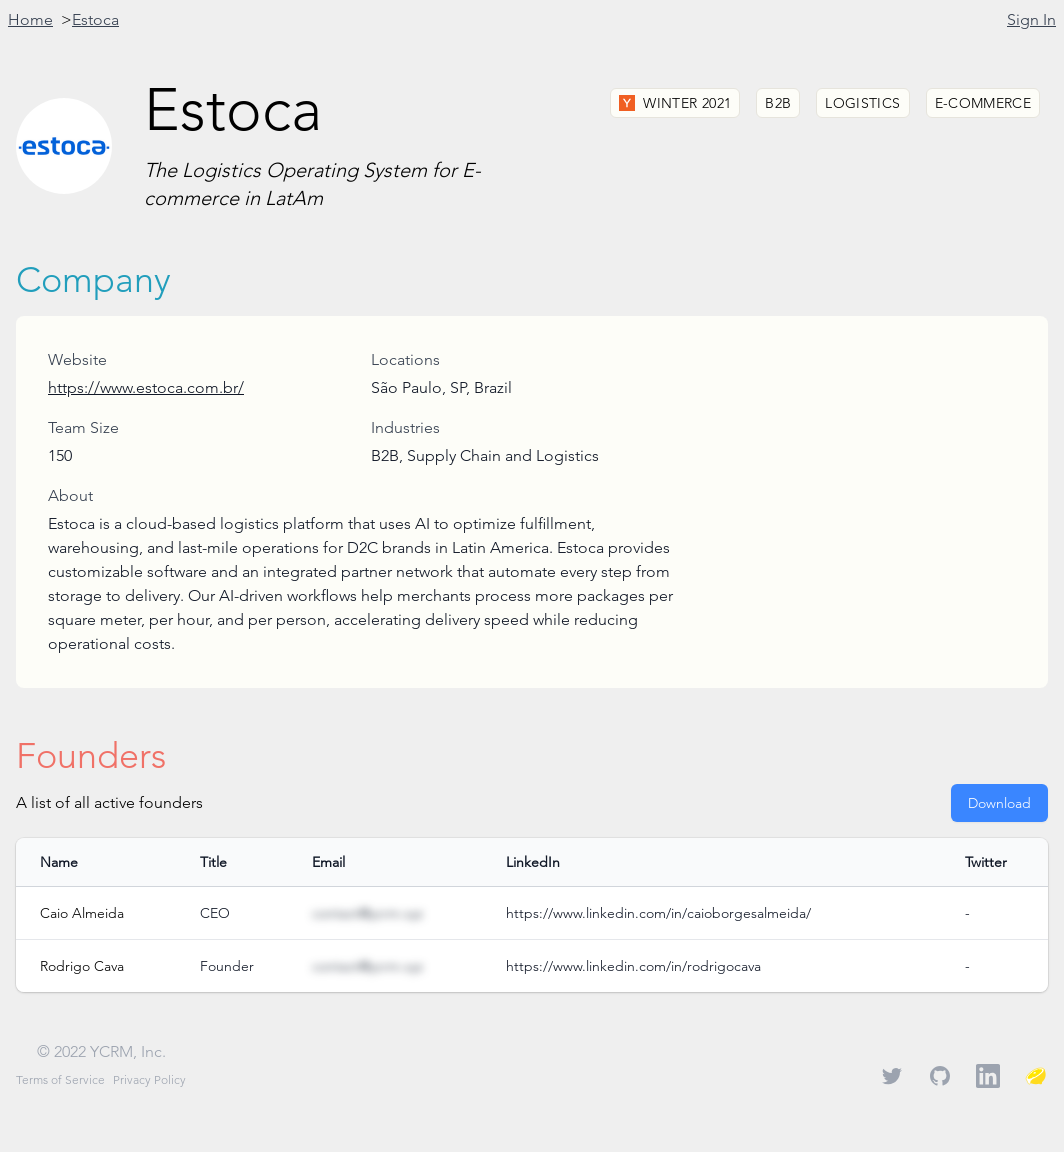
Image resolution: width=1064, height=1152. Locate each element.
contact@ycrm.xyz (367, 913)
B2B (778, 103)
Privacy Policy (149, 1079)
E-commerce (983, 103)
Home (30, 19)
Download (999, 803)
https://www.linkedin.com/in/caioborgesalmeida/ (658, 913)
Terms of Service (60, 1079)
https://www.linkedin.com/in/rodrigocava (633, 966)
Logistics (862, 103)
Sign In (1031, 19)
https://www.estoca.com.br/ (146, 387)
